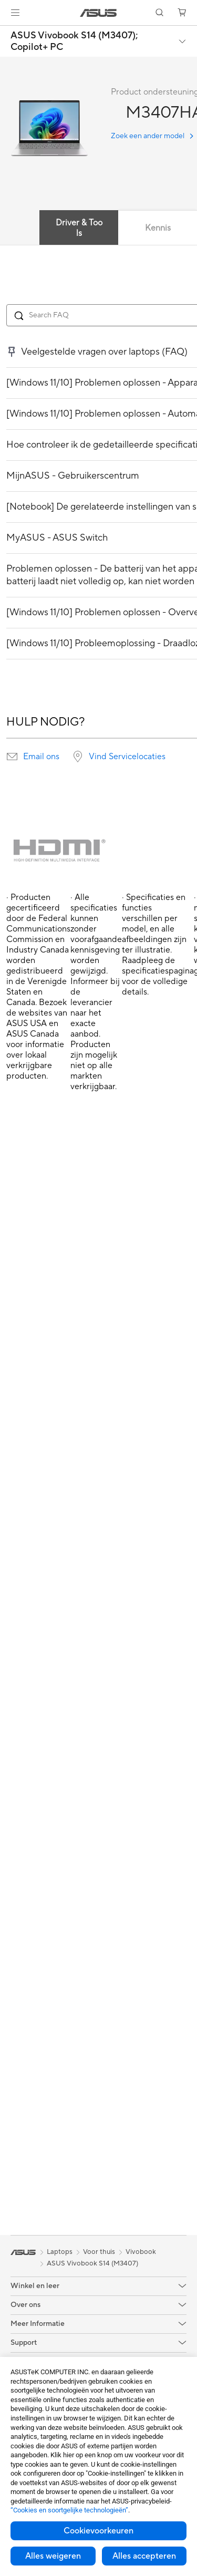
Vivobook (141, 2252)
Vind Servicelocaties (127, 756)
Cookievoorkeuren (98, 2531)
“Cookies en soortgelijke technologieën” (69, 2510)
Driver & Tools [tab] (79, 228)
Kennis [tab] (158, 228)
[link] (98, 13)
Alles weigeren (53, 2556)
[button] (15, 12)
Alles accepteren (144, 2556)
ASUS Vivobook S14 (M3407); (74, 41)
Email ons (41, 756)
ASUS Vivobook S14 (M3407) (92, 2263)
